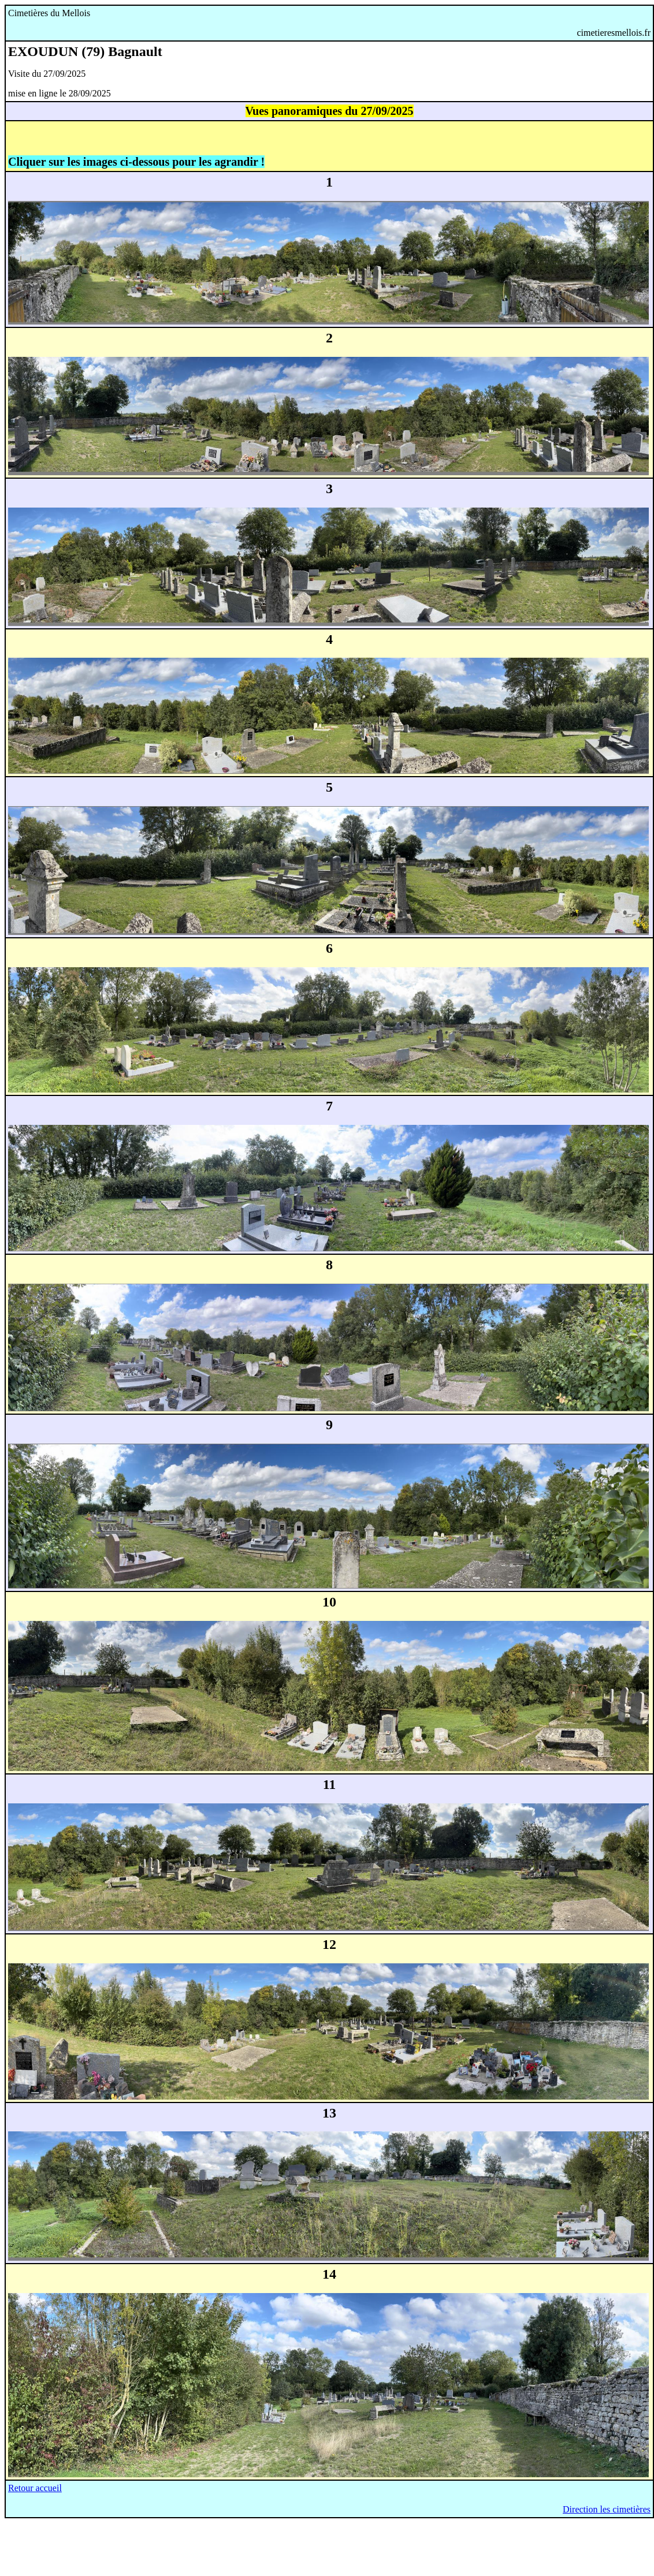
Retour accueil (35, 2488)
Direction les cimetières (607, 2509)
